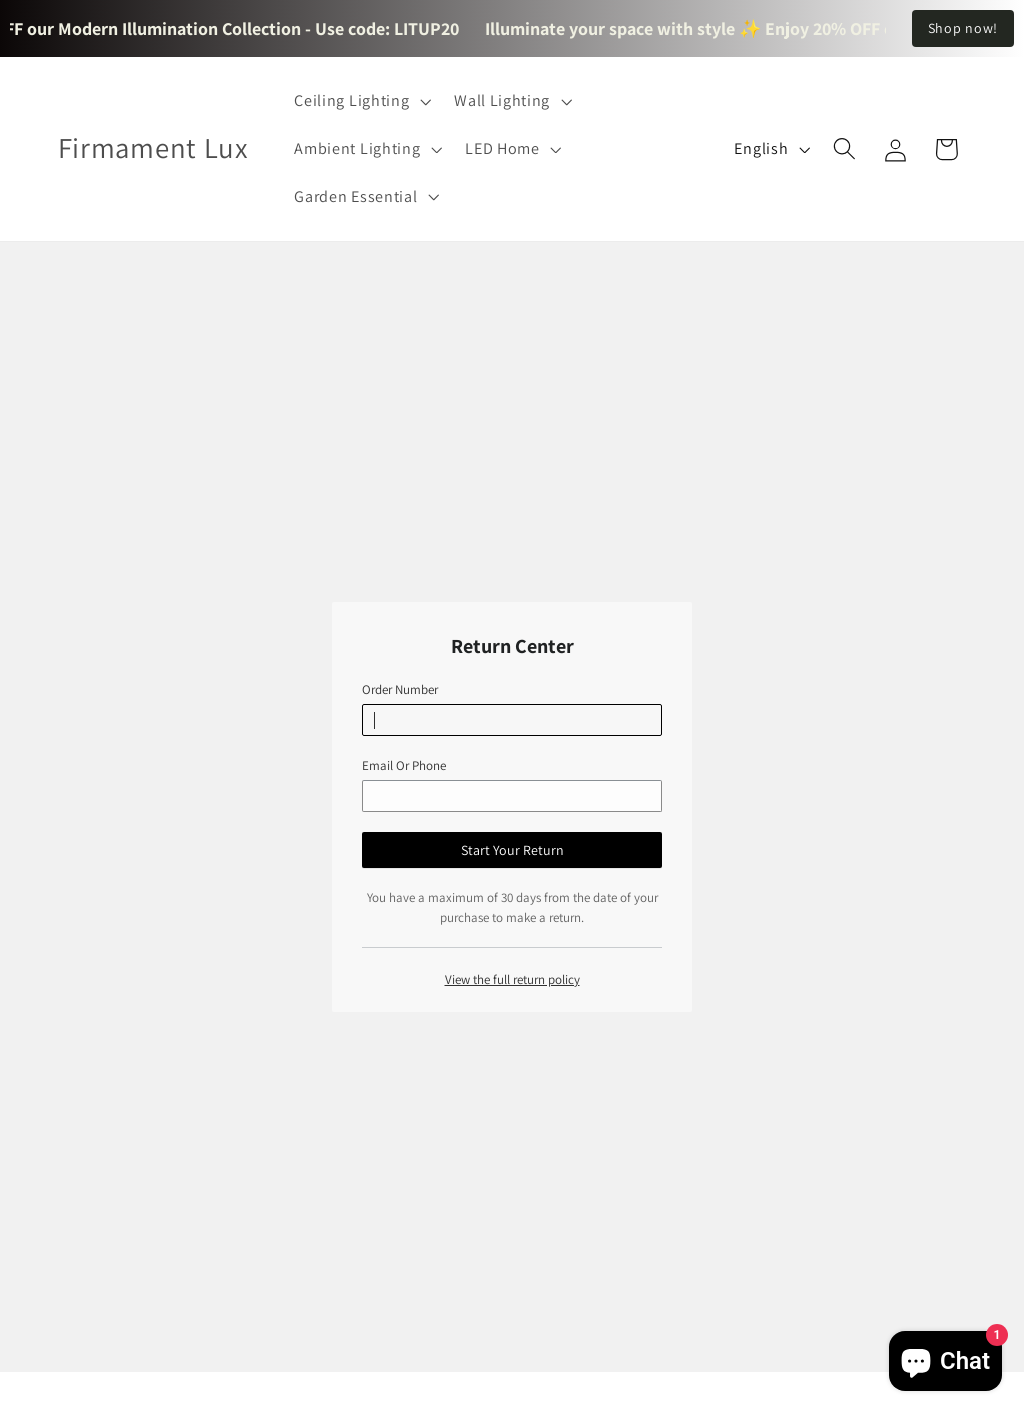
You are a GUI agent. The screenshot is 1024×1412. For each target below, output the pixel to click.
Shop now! (963, 28)
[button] (361, 101)
